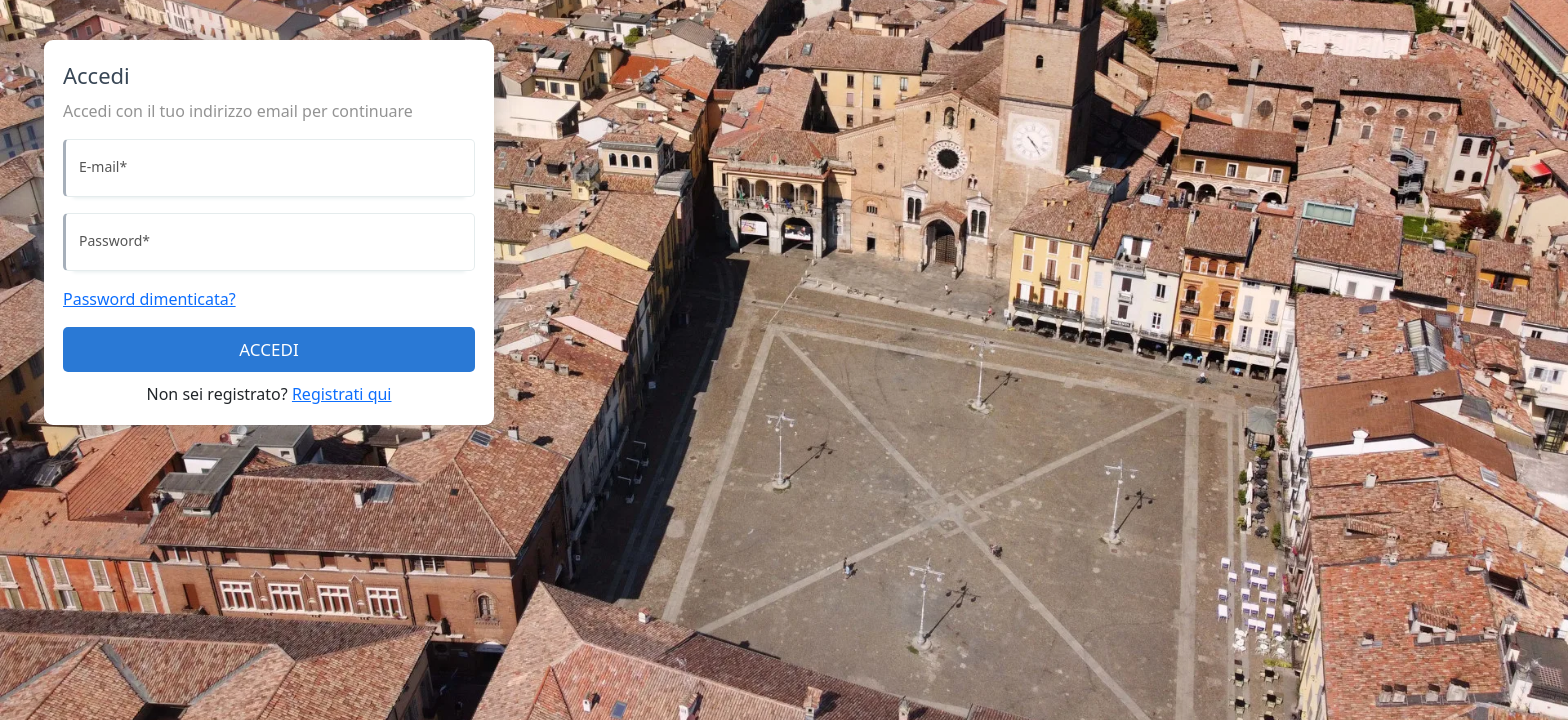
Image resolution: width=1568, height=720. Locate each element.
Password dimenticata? (149, 299)
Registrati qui (342, 394)
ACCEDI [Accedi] (268, 349)
